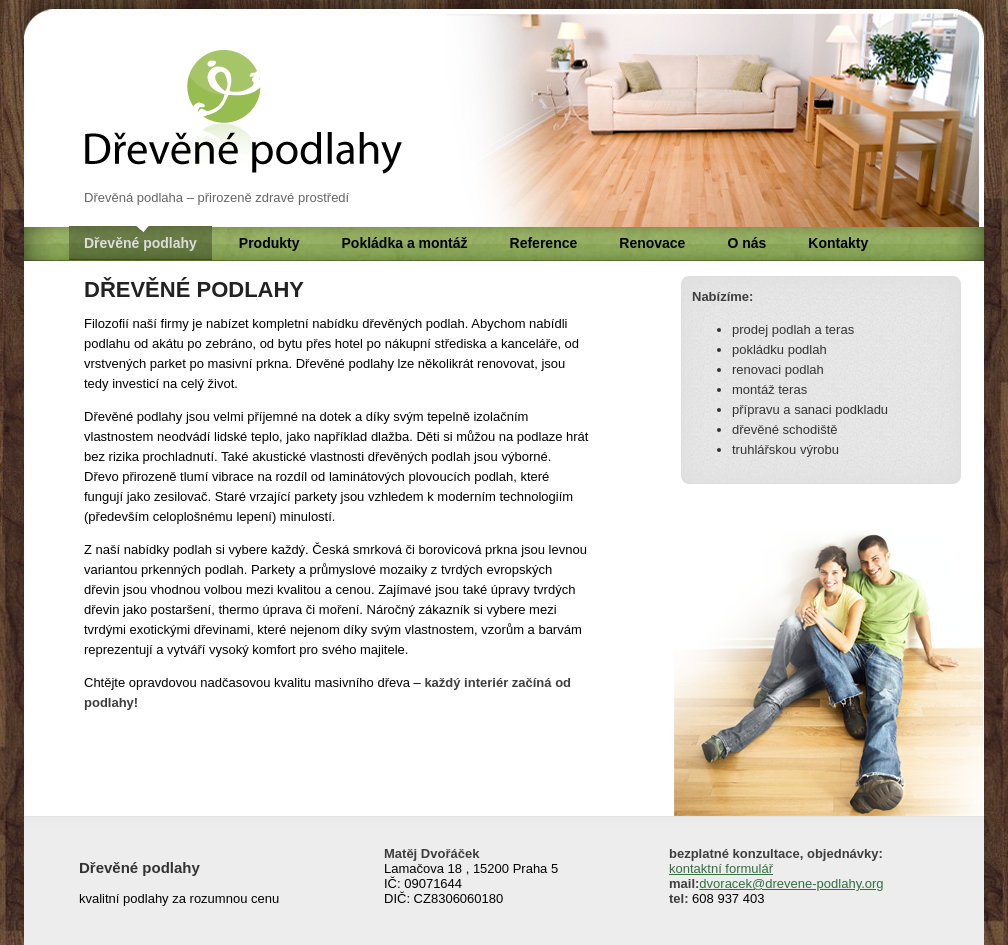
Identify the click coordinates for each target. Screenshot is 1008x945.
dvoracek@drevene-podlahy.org (791, 883)
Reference (544, 243)
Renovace (652, 243)
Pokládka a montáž (405, 243)
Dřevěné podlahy (140, 243)
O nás (746, 243)
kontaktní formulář (721, 868)
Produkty (269, 243)
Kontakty (838, 243)
